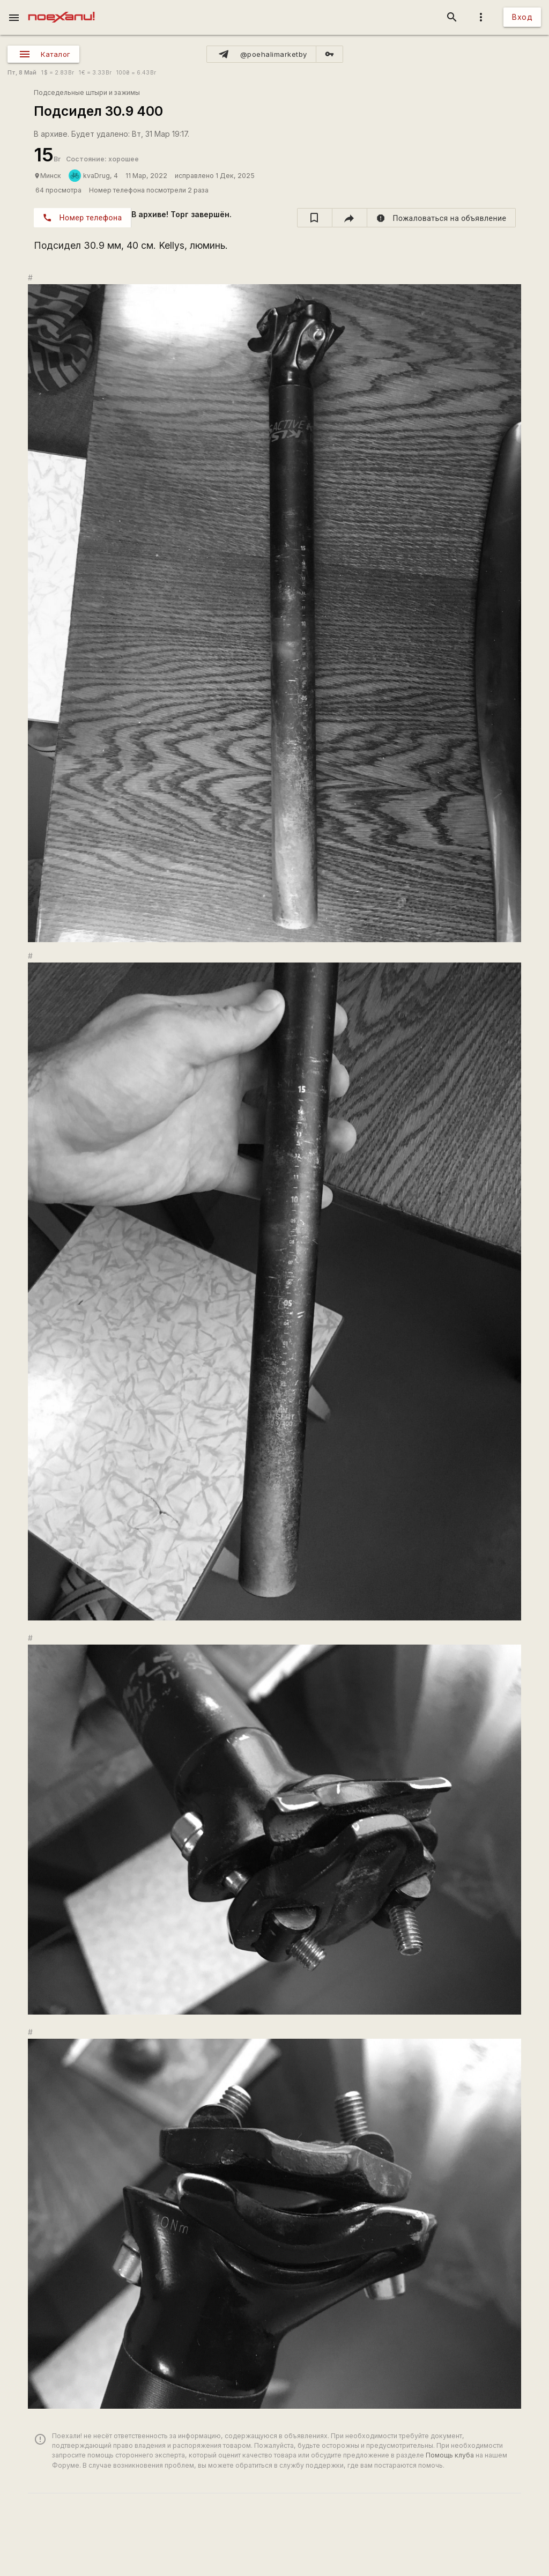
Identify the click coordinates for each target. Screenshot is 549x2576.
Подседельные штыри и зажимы (87, 92)
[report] (441, 217)
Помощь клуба (450, 2455)
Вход (522, 16)
